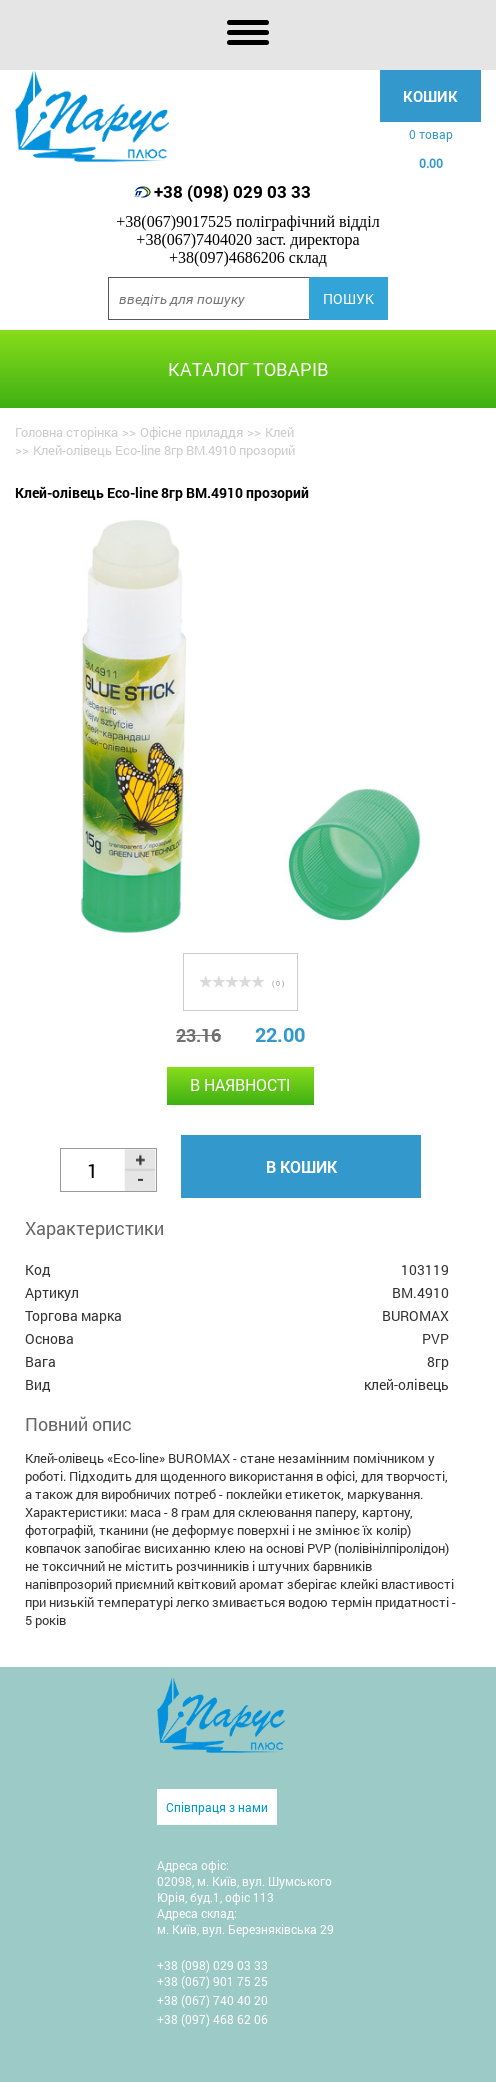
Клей (279, 432)
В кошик (301, 1166)
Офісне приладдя (191, 432)
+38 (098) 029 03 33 (232, 191)
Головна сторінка (66, 432)
